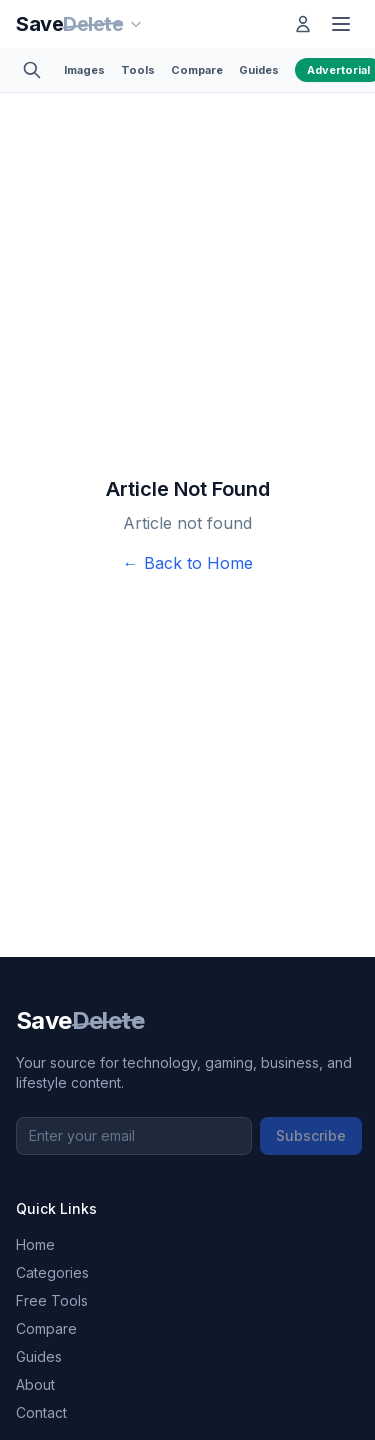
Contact (41, 1412)
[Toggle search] (32, 70)
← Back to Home (188, 563)
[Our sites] (136, 24)
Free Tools (52, 1300)
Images (84, 70)
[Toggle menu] (341, 24)
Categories (52, 1272)
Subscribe (311, 1135)
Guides (259, 70)
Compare (197, 70)
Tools (138, 70)
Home (35, 1244)
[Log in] (303, 24)
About (35, 1384)
